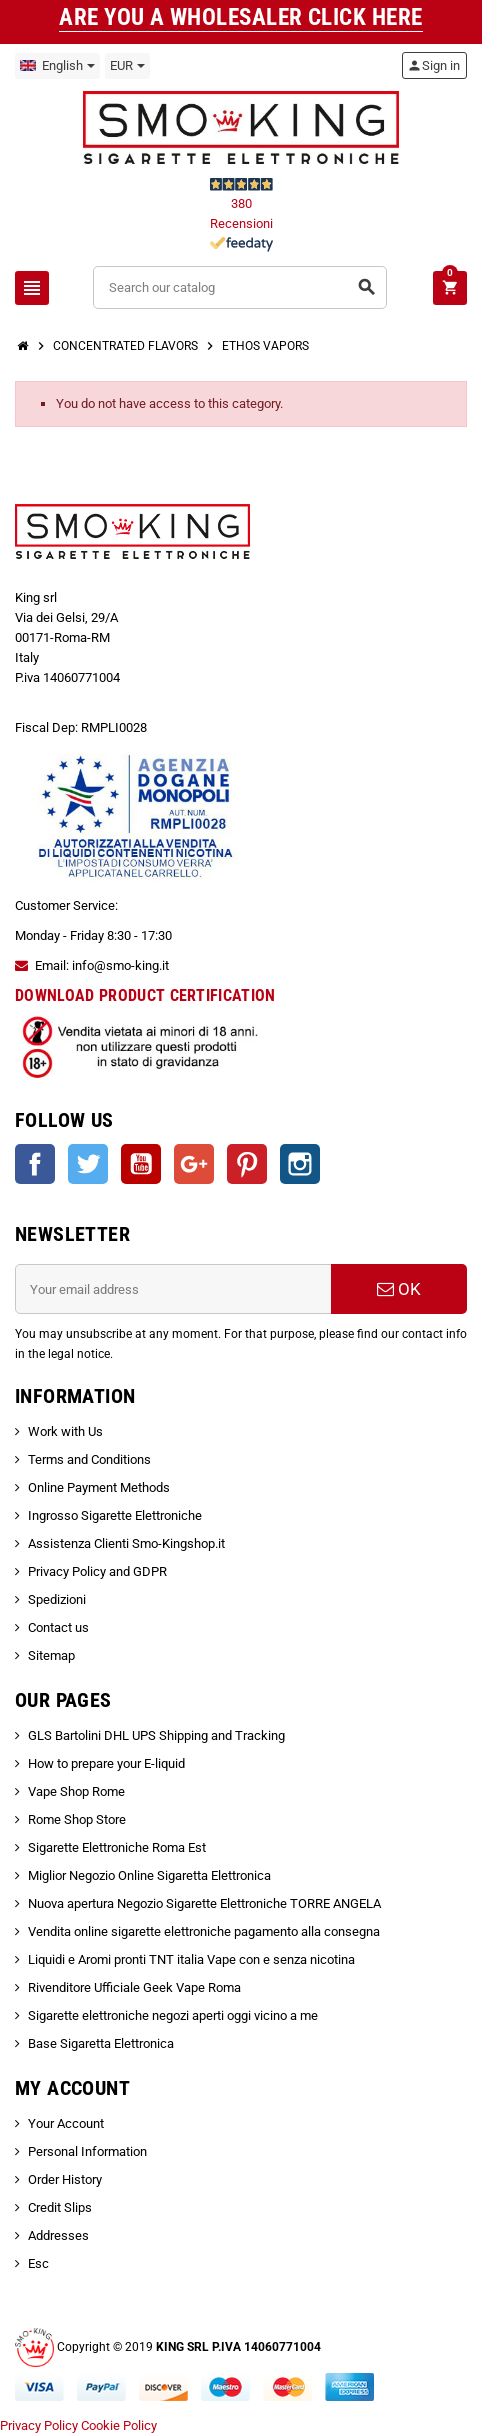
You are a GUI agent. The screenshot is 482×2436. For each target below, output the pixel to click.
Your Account (66, 2123)
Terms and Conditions (89, 1459)
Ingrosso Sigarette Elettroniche (115, 1515)
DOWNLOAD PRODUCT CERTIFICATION (145, 995)
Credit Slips (60, 2207)
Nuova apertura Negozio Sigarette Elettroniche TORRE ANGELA (204, 1903)
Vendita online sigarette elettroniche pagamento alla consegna (204, 1931)
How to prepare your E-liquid (106, 1763)
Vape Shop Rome (76, 1791)
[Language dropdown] (57, 66)
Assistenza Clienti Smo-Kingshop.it (126, 1543)
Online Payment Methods (99, 1487)
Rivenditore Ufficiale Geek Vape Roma (134, 1987)
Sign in (433, 65)
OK (399, 1289)
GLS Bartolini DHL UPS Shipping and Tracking (156, 1735)
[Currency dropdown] (127, 66)
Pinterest (247, 1164)
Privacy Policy (39, 2425)
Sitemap (51, 1655)
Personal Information (87, 2151)
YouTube (141, 1164)
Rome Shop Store (77, 1819)
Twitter (88, 1164)
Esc (38, 2263)
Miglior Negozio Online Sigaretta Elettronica (149, 1875)
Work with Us (65, 1431)
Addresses (58, 2235)
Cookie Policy (119, 2425)
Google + (194, 1164)
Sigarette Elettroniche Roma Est (117, 1847)
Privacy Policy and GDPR (97, 1571)
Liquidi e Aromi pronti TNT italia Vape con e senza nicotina (191, 1959)
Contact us (58, 1627)
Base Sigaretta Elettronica (101, 2043)
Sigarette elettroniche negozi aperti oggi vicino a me (173, 2015)
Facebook (35, 1164)
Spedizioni (57, 1599)
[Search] (240, 287)
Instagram (300, 1164)
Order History (65, 2179)
